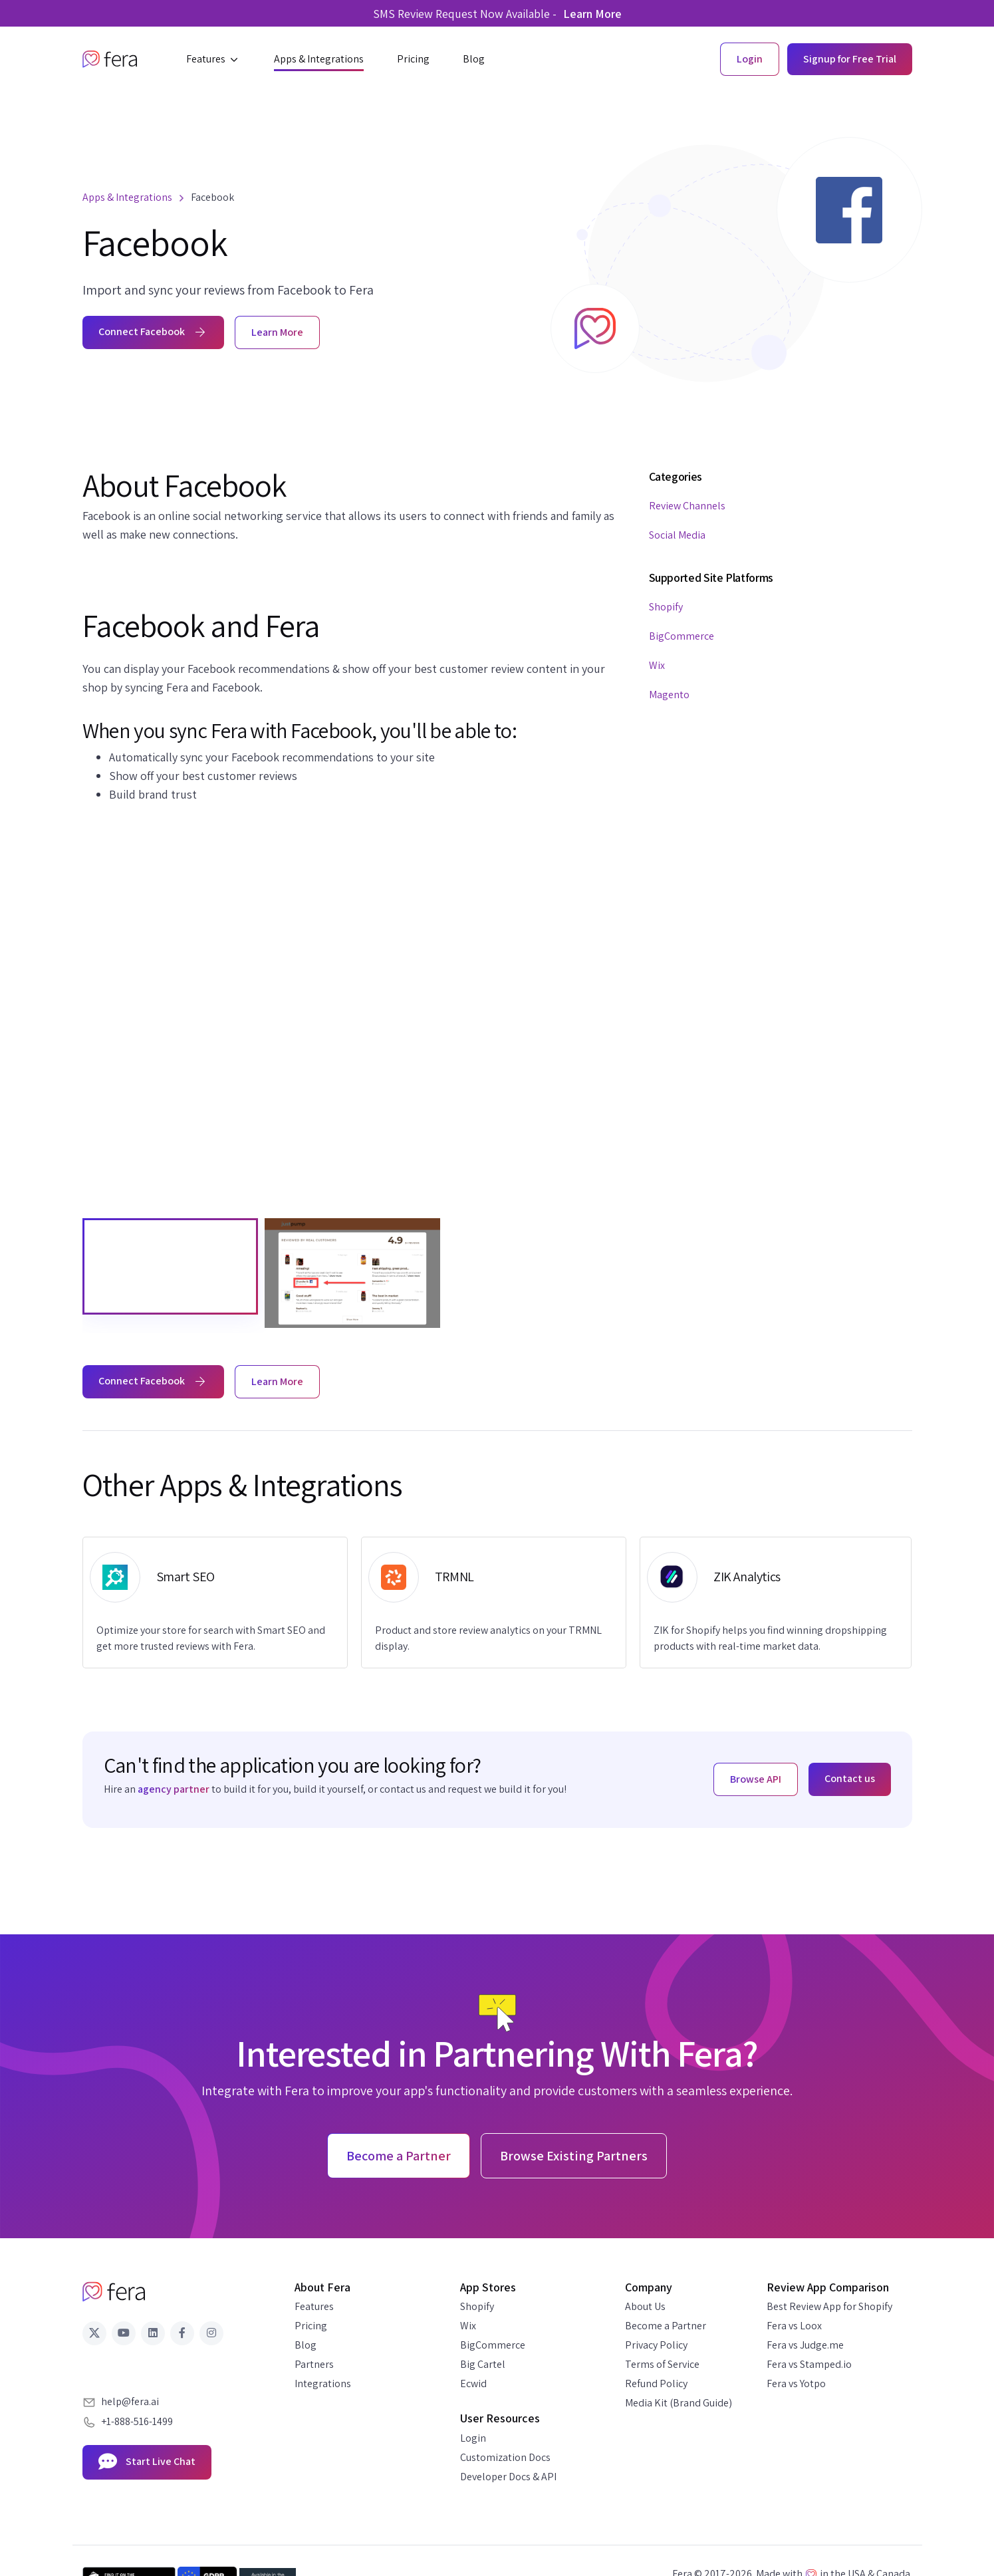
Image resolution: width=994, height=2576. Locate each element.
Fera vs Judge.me (805, 2345)
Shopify (666, 607)
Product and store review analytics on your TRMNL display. (488, 1638)
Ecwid (473, 2383)
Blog (305, 2345)
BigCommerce (681, 636)
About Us (645, 2306)
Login (473, 2438)
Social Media (677, 535)
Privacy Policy (656, 2345)
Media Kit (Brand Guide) (678, 2403)
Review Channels (687, 506)
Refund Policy (656, 2383)
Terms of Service (662, 2364)
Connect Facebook (153, 331)
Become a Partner (665, 2326)
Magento (669, 695)
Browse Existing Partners (574, 2155)
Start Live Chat (146, 2462)
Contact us (849, 1778)
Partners (314, 2364)
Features (314, 2306)
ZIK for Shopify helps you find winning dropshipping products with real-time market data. (770, 1638)
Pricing (311, 2326)
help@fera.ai (130, 2401)
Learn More (592, 14)
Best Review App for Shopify (829, 2306)
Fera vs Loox (794, 2326)
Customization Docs (505, 2457)
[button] (213, 59)
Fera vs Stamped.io (809, 2364)
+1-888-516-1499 (137, 2421)
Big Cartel (482, 2364)
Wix (657, 665)
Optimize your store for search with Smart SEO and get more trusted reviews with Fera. (210, 1638)
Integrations (323, 2383)
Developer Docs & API (508, 2477)
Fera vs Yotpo (796, 2383)
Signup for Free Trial (849, 59)
